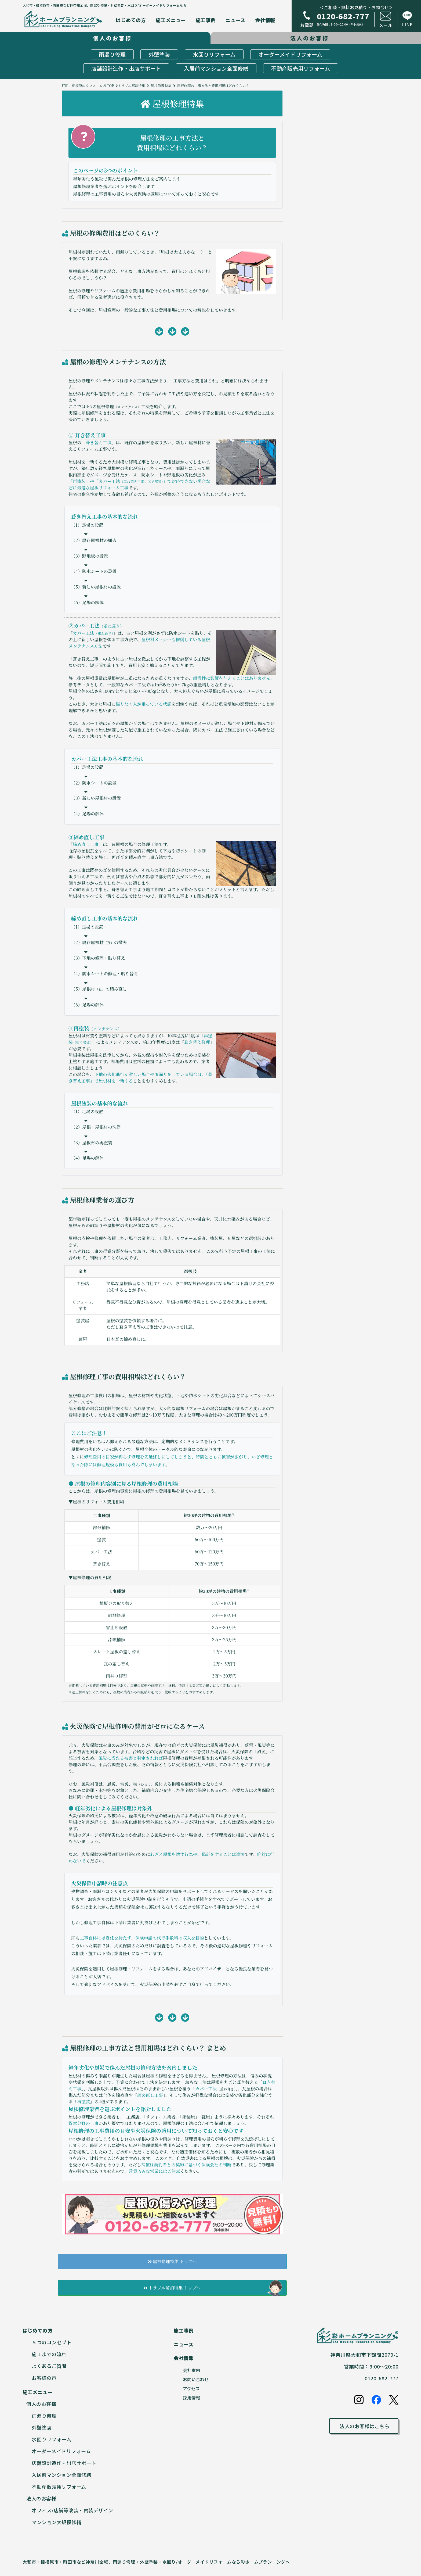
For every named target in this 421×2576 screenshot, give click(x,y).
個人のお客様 (41, 2403)
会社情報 (265, 19)
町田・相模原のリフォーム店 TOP (87, 85)
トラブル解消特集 (131, 85)
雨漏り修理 (112, 54)
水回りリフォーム (214, 54)
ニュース (235, 19)
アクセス (191, 2388)
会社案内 (191, 2370)
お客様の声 (44, 2377)
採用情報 (191, 2397)
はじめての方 (131, 19)
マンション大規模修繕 (56, 2521)
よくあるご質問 (49, 2365)
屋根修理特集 (161, 85)
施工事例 (206, 19)
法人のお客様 (41, 2498)
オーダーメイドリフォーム (290, 54)
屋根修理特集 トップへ (172, 2261)
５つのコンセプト (51, 2342)
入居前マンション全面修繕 (216, 68)
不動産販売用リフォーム (300, 68)
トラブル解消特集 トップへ (172, 2288)
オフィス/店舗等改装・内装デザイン (72, 2510)
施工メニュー (171, 19)
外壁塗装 (159, 54)
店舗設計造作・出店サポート (126, 68)
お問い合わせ (196, 2379)
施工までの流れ (49, 2354)
